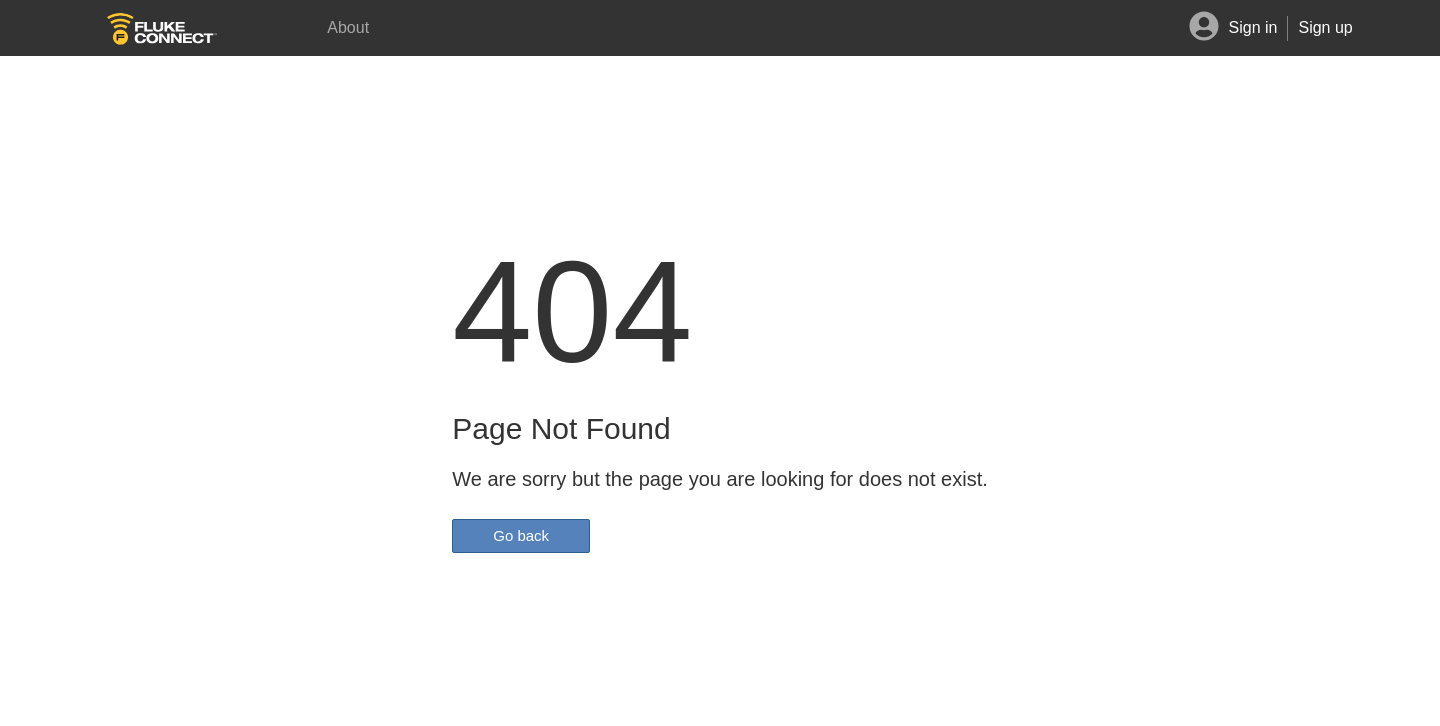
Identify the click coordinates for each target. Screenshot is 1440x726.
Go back (521, 535)
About (348, 27)
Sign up (1325, 27)
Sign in (1253, 27)
